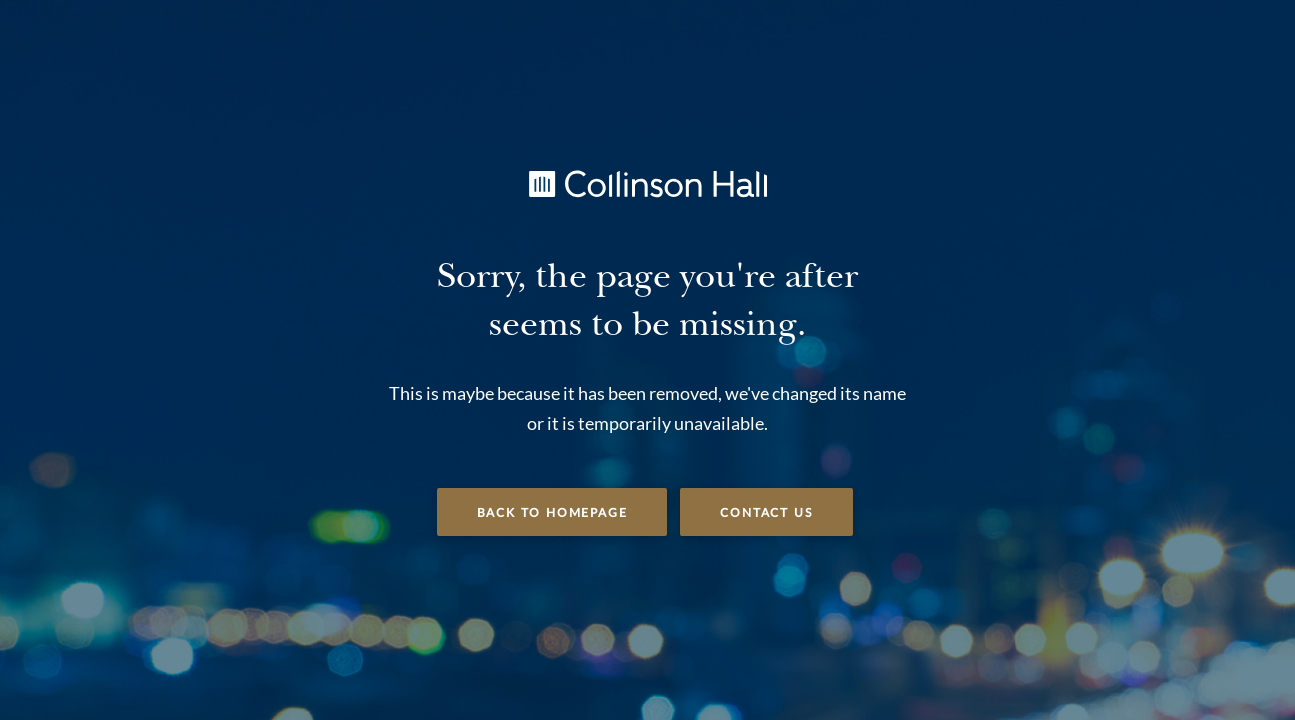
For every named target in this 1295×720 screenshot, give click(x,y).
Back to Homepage (552, 513)
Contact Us (766, 513)
